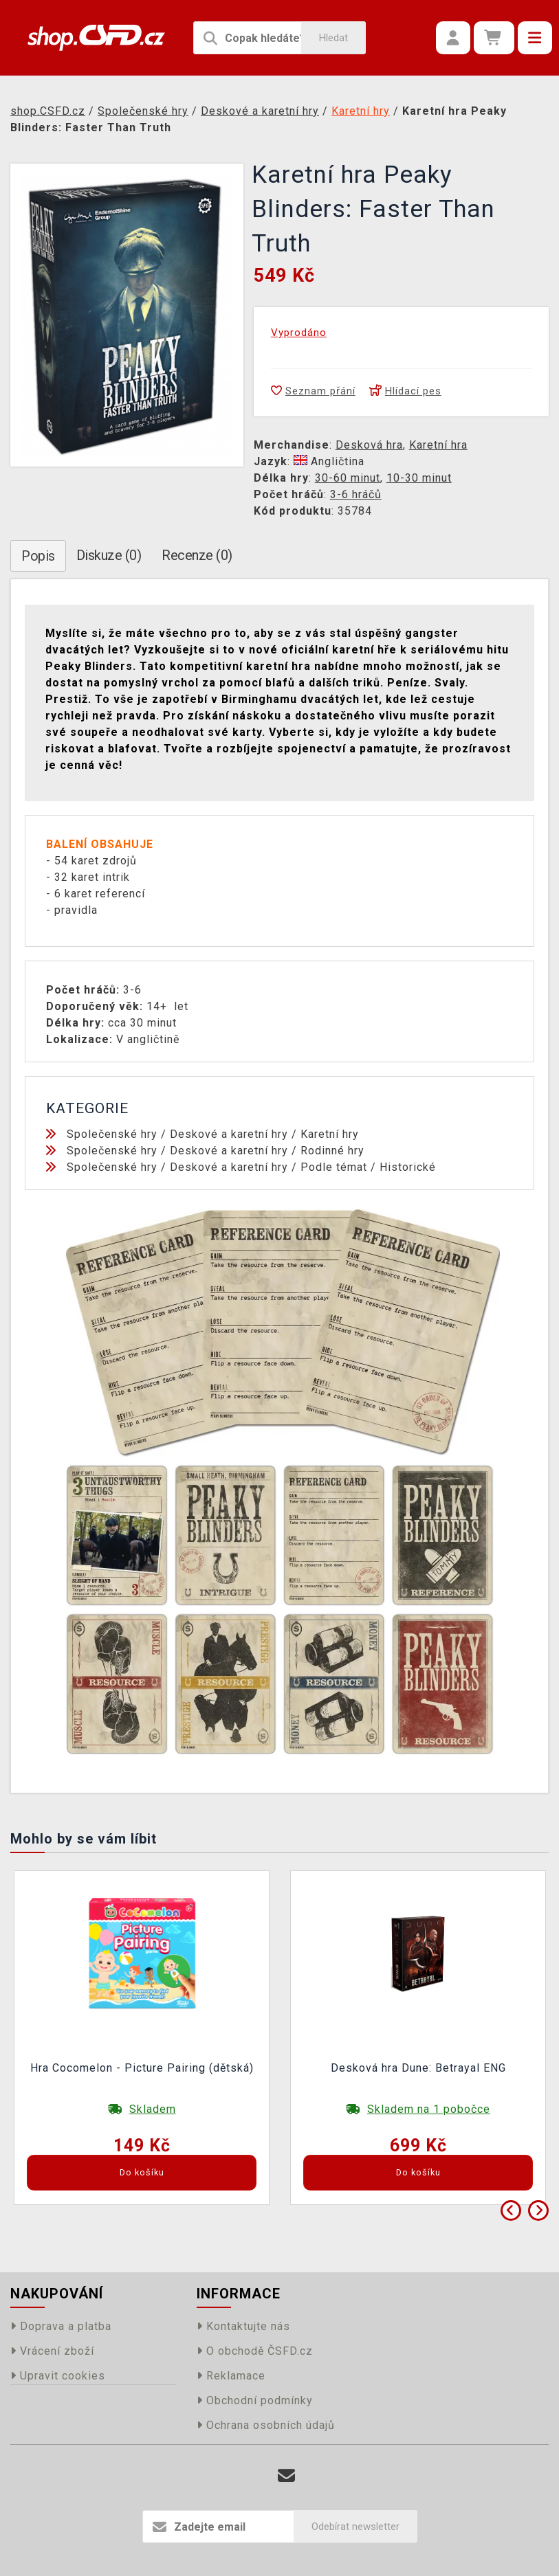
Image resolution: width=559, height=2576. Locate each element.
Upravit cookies (57, 2375)
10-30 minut (419, 477)
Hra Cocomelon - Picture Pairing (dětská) (142, 2067)
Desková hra (369, 444)
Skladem (152, 2109)
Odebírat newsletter (355, 2526)
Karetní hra (438, 444)
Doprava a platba (60, 2326)
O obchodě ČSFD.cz (255, 2350)
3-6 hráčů (356, 494)
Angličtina (329, 461)
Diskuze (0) (109, 555)
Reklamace (231, 2375)
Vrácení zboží (52, 2350)
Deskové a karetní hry (229, 1134)
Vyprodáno (299, 332)
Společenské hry (112, 1134)
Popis (38, 556)
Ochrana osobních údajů (266, 2425)
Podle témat (333, 1167)
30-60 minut (347, 477)
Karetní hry (329, 1134)
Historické (408, 1167)
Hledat (333, 38)
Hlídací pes (405, 391)
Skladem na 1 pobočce (428, 2109)
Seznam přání (313, 391)
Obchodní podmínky (255, 2400)
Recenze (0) (197, 555)
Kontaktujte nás (243, 2326)
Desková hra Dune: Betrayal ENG (418, 2067)
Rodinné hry (332, 1150)
